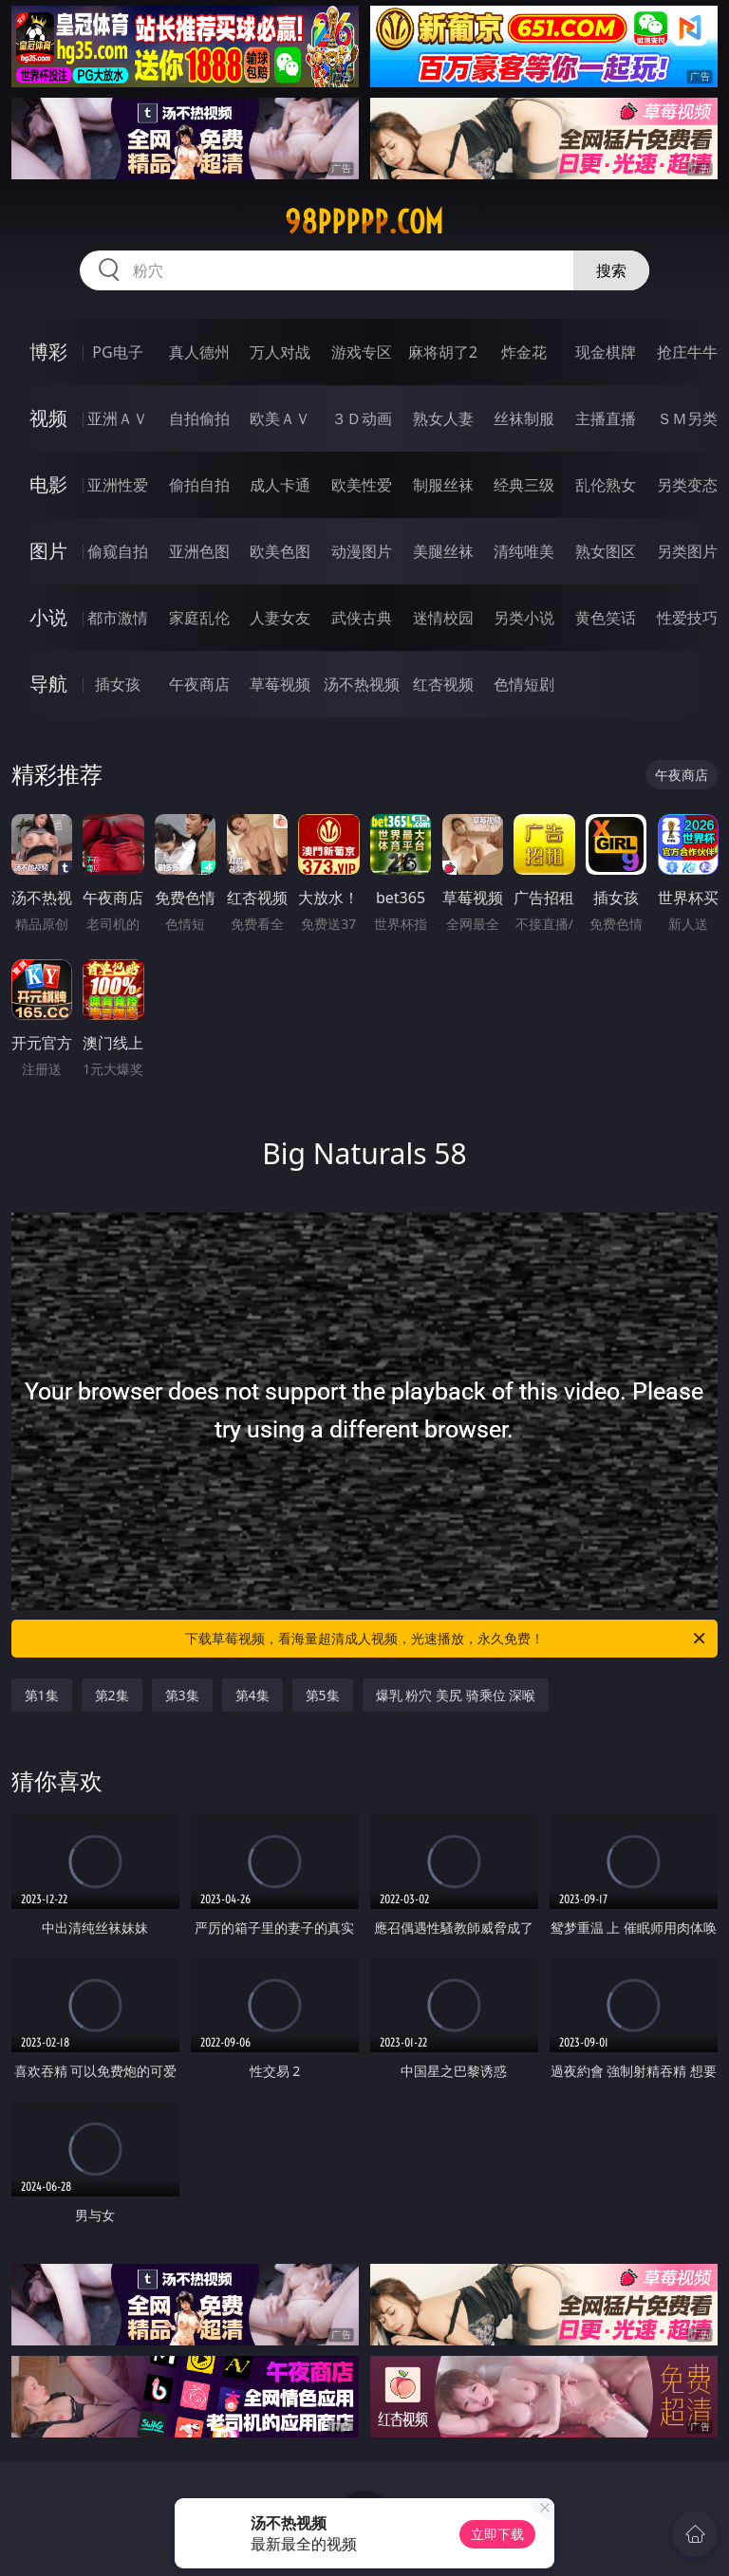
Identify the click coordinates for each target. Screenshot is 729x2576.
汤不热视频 (362, 684)
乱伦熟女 (605, 484)
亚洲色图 (199, 551)
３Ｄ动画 (361, 418)
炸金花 (524, 352)
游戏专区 (361, 352)
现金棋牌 (605, 352)
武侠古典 (361, 617)
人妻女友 (280, 617)
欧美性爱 (361, 484)
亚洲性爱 (117, 484)
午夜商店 (199, 684)
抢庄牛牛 (687, 352)
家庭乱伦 (199, 617)
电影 (48, 484)
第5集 (323, 1695)
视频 (48, 418)
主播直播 (605, 418)
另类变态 (687, 484)
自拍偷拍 (199, 418)
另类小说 (524, 617)
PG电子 (117, 352)
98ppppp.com (364, 222)
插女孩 (117, 684)
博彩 (48, 351)
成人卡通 (280, 484)
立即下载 (497, 2534)
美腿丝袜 (443, 551)
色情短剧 (524, 684)
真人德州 (199, 352)
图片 (48, 551)
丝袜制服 (524, 418)
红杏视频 (443, 684)
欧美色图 (280, 551)
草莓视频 (280, 684)
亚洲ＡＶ (117, 418)
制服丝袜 (443, 484)
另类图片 (687, 551)
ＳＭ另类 (687, 418)
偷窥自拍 (117, 551)
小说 (48, 617)
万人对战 (280, 352)
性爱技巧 (687, 617)
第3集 (182, 1695)
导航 (48, 683)
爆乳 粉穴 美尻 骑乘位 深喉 (456, 1695)
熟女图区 (605, 551)
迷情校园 (443, 617)
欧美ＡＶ (280, 418)
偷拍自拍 (199, 484)
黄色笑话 (605, 617)
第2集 (112, 1695)
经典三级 (524, 484)
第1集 (42, 1695)
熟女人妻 (443, 418)
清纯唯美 (524, 551)
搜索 (611, 270)
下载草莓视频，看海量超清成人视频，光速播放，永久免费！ (446, 1638)
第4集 (252, 1695)
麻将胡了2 (442, 352)
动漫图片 (361, 551)
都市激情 (117, 617)
